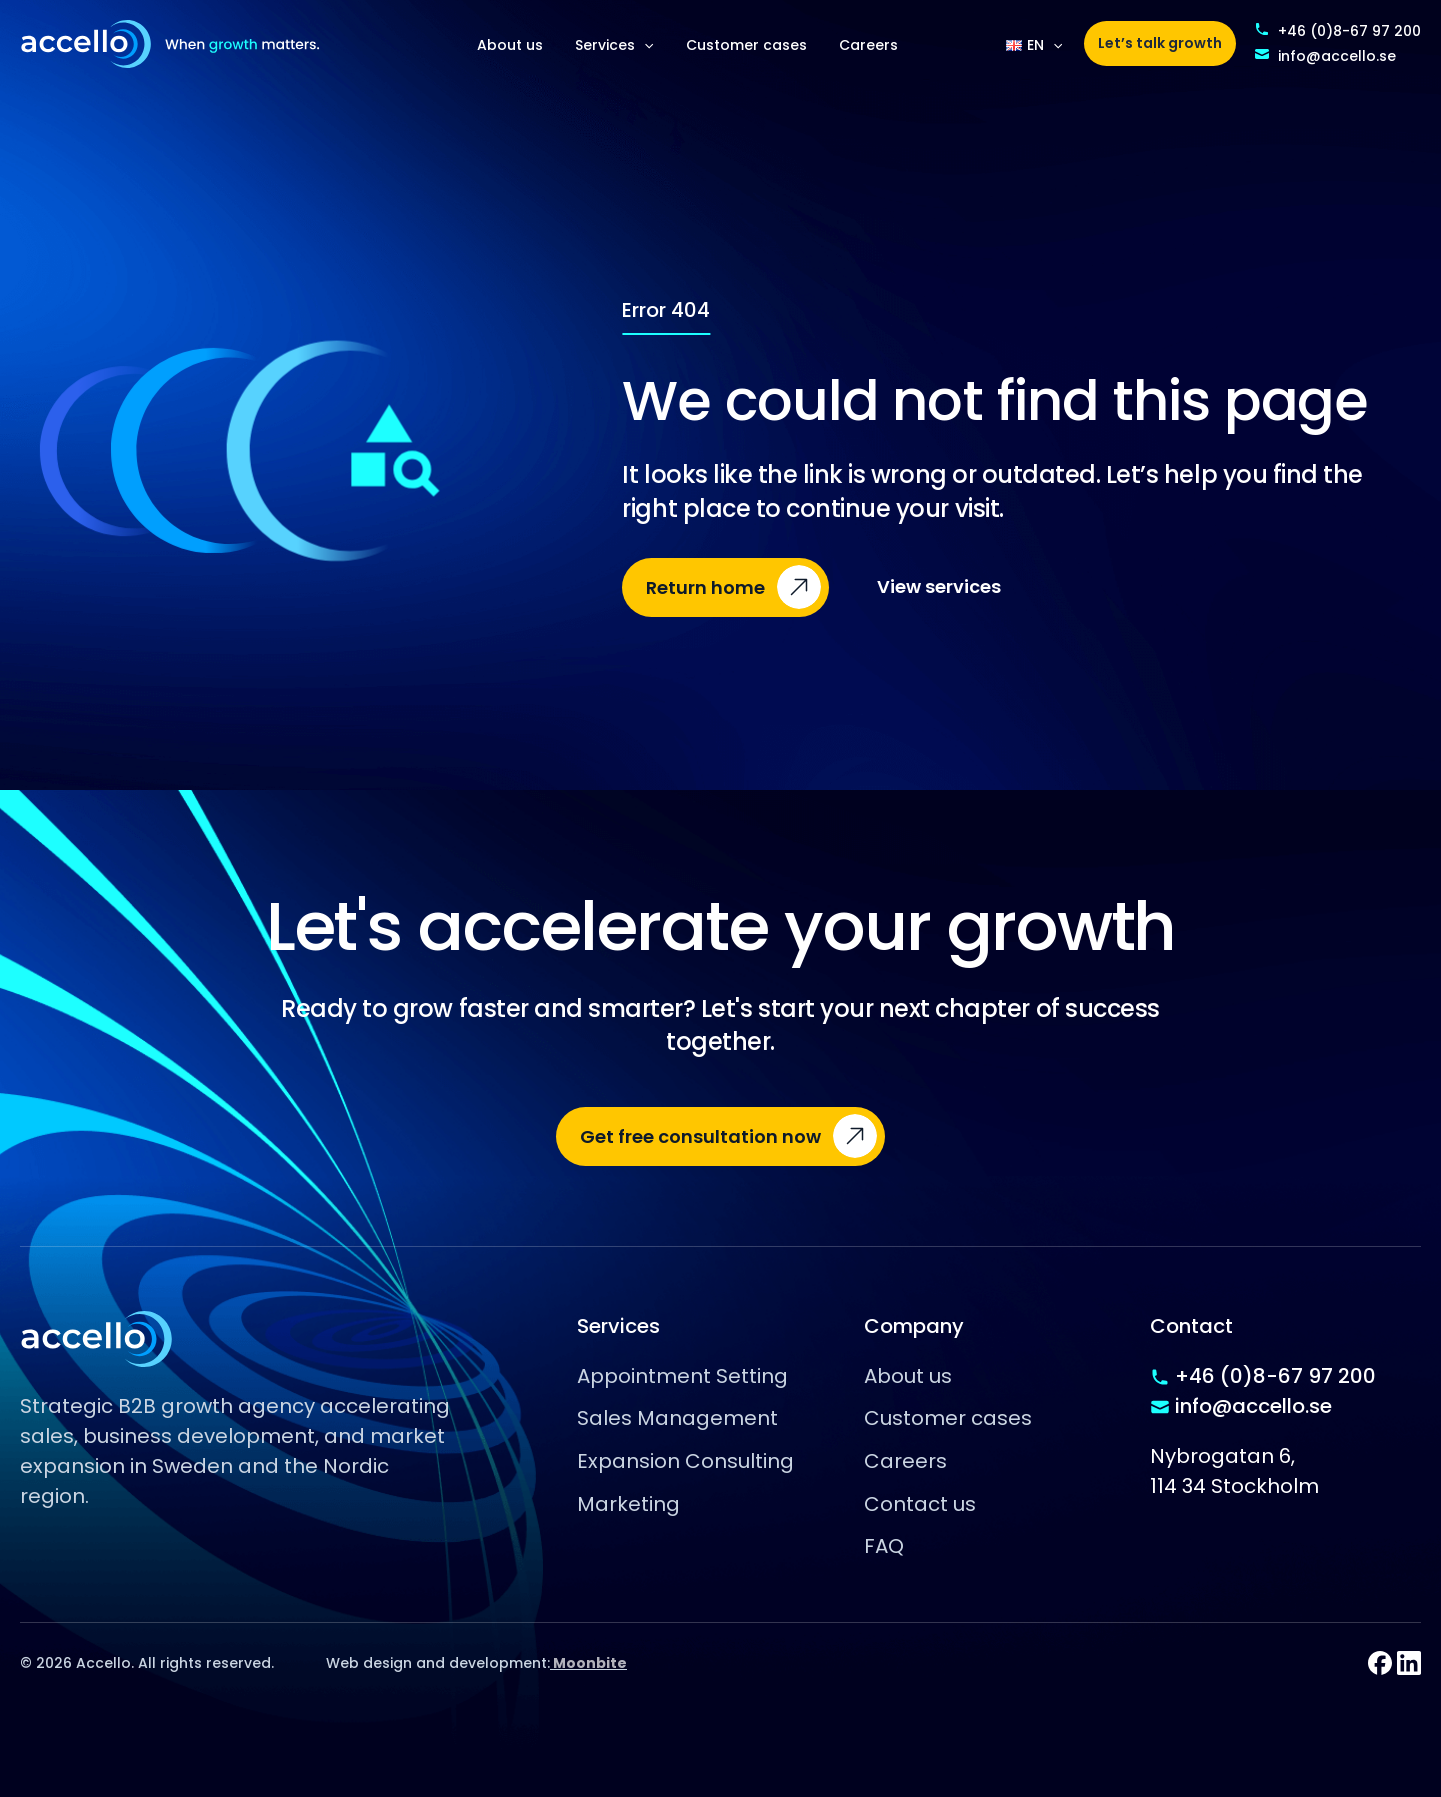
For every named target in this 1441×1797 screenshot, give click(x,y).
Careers (868, 45)
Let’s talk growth (1160, 43)
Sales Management (677, 1418)
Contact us (920, 1504)
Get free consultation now (700, 1136)
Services (614, 45)
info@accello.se (1337, 56)
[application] (644, 45)
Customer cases (746, 45)
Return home (705, 587)
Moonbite (588, 1663)
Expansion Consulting (685, 1461)
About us (510, 45)
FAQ (884, 1546)
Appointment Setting (682, 1376)
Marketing (628, 1504)
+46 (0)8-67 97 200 (1349, 31)
